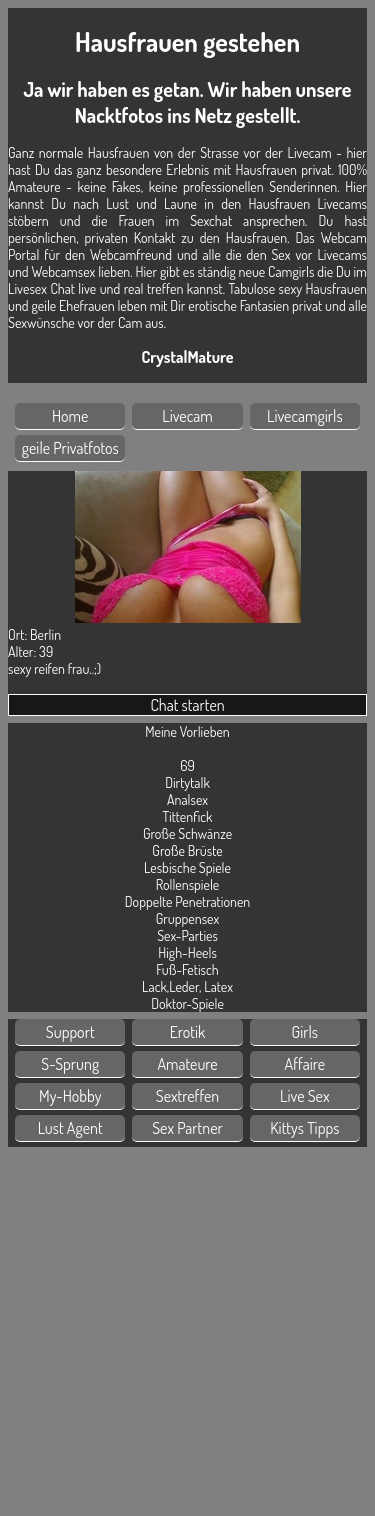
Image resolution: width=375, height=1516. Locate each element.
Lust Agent (70, 1128)
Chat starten (187, 705)
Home (70, 416)
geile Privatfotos (70, 448)
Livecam (187, 416)
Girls (305, 1032)
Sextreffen (187, 1096)
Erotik (188, 1032)
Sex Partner (187, 1128)
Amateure (187, 1064)
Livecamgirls (305, 416)
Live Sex (304, 1096)
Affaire (305, 1064)
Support (70, 1032)
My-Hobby (70, 1096)
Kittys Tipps (304, 1128)
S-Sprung (70, 1064)
